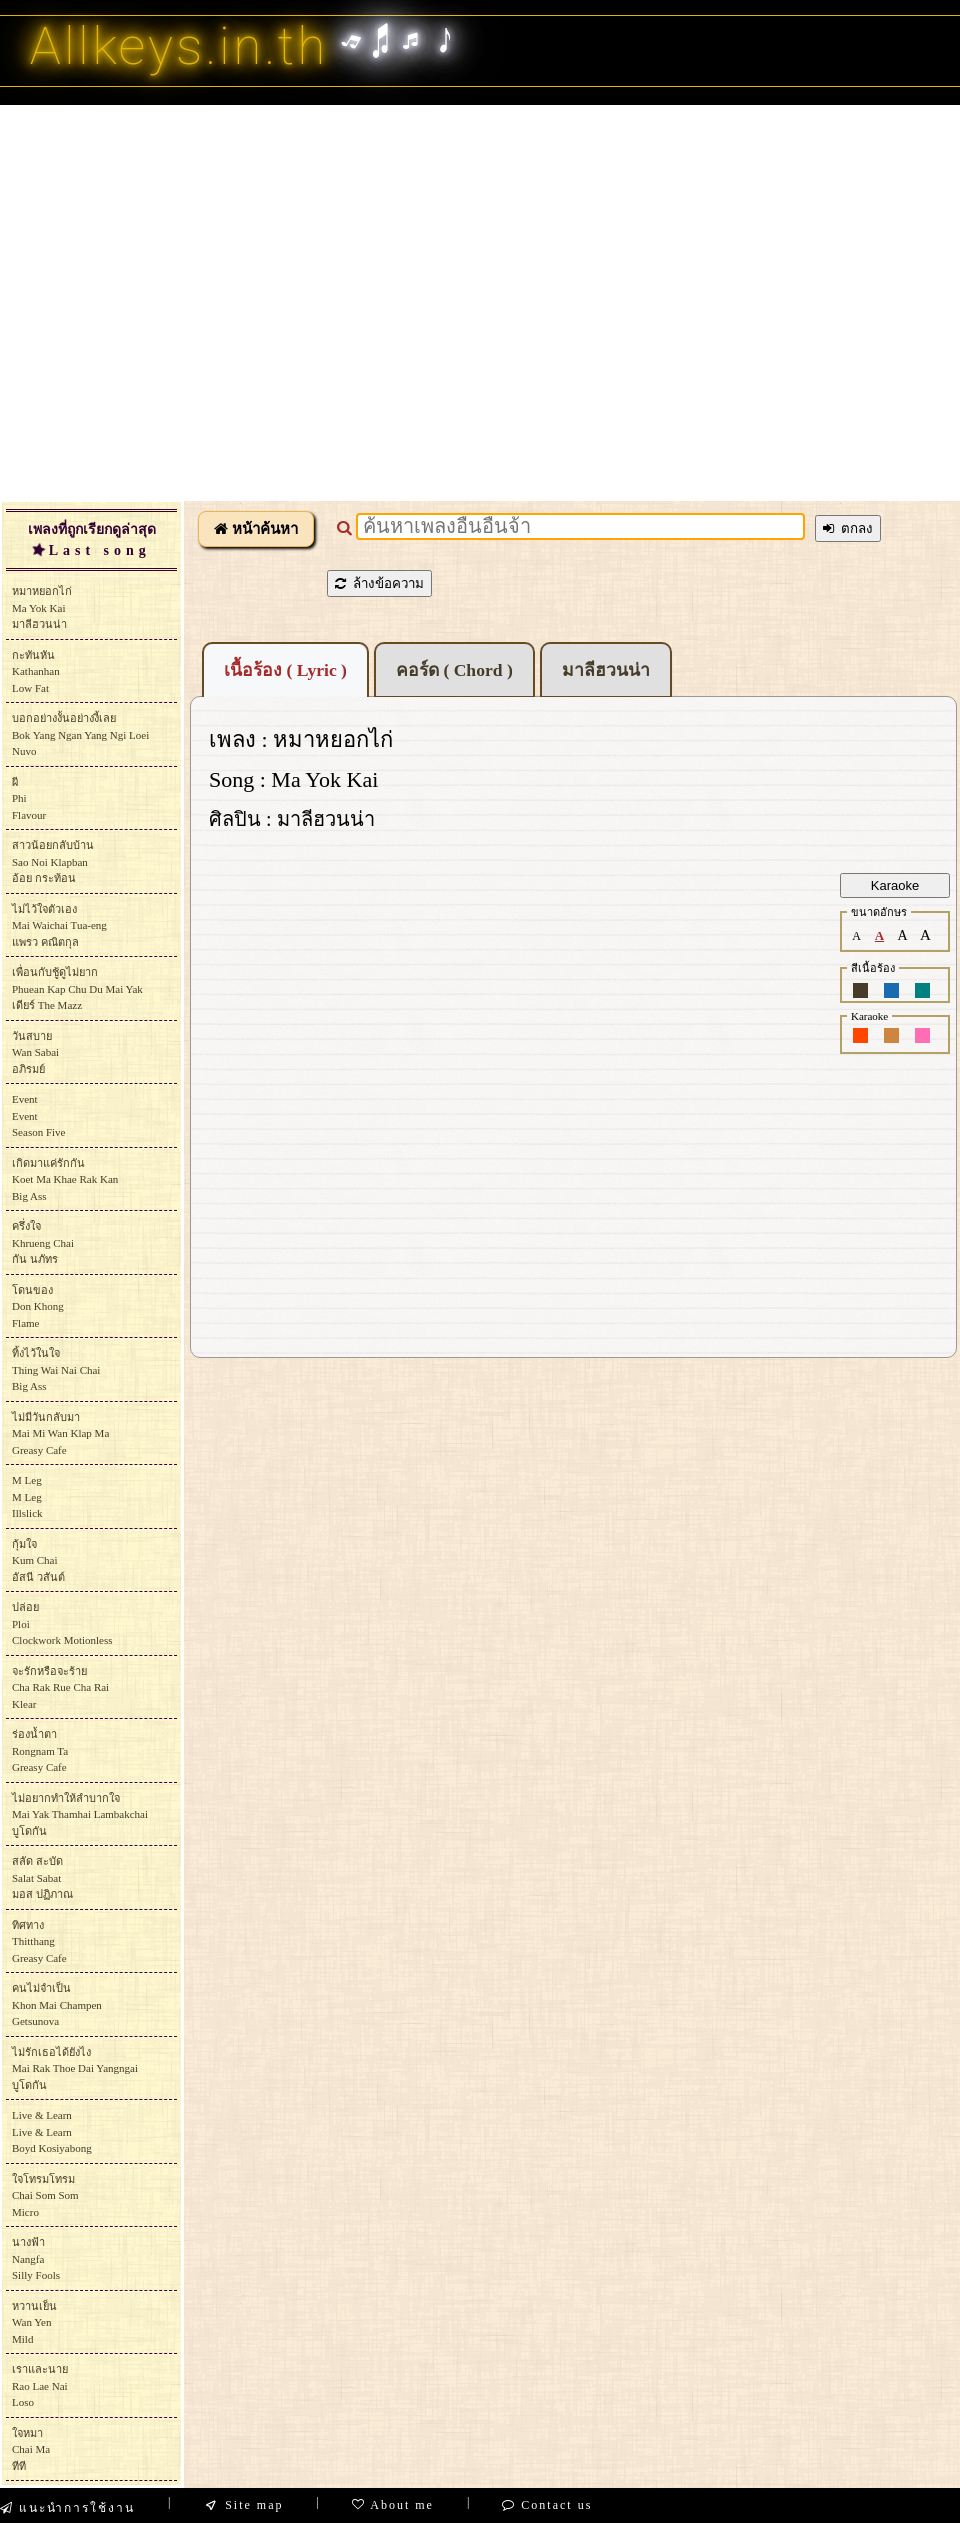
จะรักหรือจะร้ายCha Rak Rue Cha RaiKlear (60, 1687)
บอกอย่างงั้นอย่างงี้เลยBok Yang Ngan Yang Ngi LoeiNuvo (80, 734)
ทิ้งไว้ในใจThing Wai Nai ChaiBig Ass (56, 1369)
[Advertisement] (187, 302)
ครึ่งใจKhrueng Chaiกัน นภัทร (43, 1242)
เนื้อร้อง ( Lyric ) (285, 670)
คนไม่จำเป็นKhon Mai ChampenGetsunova (57, 2004)
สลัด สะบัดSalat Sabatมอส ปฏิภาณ (42, 1877)
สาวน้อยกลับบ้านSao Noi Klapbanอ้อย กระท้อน (53, 861)
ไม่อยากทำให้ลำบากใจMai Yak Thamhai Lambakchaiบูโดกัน (80, 1814)
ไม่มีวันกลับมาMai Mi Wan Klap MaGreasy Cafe (60, 1433)
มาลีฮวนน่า (606, 670)
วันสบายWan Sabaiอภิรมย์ (35, 1052)
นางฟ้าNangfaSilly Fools (36, 2258)
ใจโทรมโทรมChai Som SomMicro (45, 2195)
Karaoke (895, 885)
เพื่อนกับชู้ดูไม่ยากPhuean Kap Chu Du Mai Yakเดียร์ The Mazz (77, 988)
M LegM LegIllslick (27, 1496)
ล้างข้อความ (379, 583)
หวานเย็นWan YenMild (34, 2322)
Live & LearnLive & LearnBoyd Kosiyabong (52, 2131)
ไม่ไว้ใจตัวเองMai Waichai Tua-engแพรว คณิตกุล (59, 925)
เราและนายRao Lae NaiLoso (40, 2385)
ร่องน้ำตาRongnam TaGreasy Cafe (40, 1750)
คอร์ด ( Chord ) (454, 670)
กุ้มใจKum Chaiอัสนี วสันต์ (38, 1560)
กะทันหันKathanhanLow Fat (36, 671)
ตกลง (848, 528)
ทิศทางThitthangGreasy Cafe (39, 1941)
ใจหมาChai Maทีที (31, 2449)
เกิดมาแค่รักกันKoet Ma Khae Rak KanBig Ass (65, 1179)
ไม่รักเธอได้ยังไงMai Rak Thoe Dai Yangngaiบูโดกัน (75, 2068)
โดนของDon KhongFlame (38, 1306)
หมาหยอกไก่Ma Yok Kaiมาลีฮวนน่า (42, 607)
